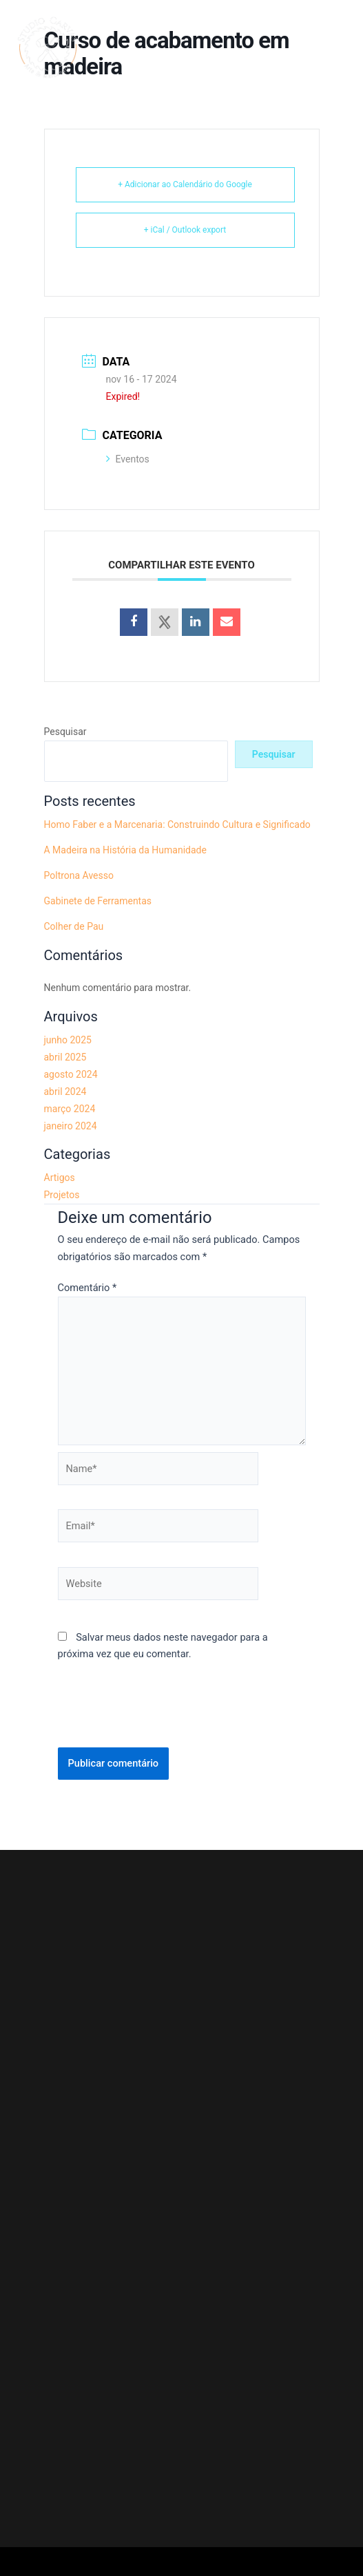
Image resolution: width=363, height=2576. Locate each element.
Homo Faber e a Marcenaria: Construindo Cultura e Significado (177, 824)
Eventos (127, 459)
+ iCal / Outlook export (185, 230)
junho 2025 (68, 1039)
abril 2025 (65, 1057)
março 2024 (70, 1108)
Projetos (62, 1194)
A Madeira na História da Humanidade (125, 849)
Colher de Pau (74, 926)
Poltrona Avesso (79, 875)
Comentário (87, 1287)
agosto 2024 (71, 1074)
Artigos (59, 1177)
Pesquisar (65, 731)
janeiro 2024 (70, 1125)
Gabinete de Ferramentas (98, 900)
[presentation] (162, 1714)
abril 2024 (65, 1091)
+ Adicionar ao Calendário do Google (185, 184)
